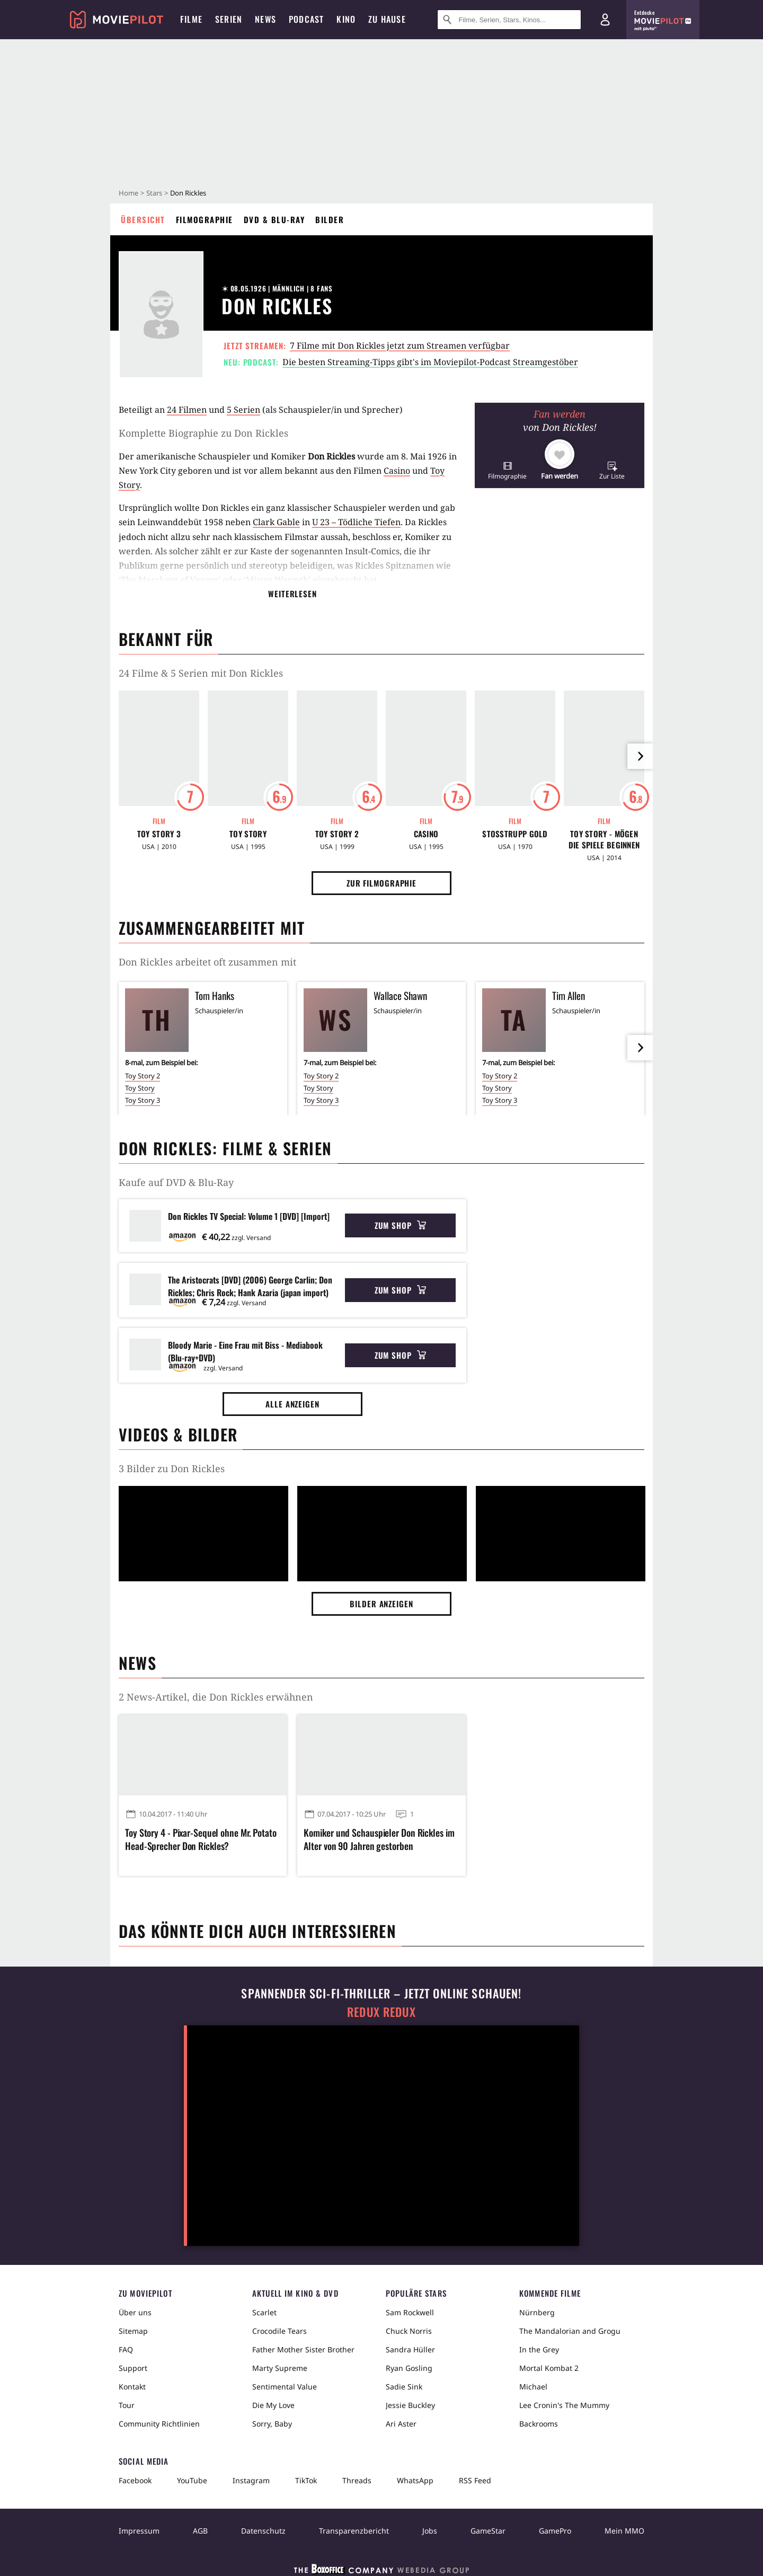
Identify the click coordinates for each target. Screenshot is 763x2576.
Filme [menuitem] (191, 19)
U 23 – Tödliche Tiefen (356, 522)
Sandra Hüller (410, 2349)
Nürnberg (537, 2312)
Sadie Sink (404, 2387)
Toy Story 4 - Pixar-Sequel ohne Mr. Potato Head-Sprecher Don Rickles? (201, 1839)
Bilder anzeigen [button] (381, 1603)
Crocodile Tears (279, 2331)
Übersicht (143, 219)
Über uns (135, 2312)
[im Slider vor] (640, 756)
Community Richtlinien (159, 2424)
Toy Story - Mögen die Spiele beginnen (604, 839)
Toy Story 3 (159, 833)
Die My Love (273, 2405)
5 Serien (243, 409)
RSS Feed (475, 2480)
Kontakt (132, 2387)
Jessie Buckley (410, 2405)
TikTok (306, 2480)
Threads (356, 2480)
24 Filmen (187, 409)
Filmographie (204, 219)
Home (128, 193)
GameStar (488, 2531)
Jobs (429, 2531)
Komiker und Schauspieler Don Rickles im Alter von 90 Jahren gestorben (379, 1839)
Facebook (135, 2480)
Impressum (139, 2531)
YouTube (192, 2480)
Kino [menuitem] (346, 19)
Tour (127, 2405)
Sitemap (133, 2331)
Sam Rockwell (410, 2312)
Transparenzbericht (354, 2531)
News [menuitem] (265, 19)
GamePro (555, 2531)
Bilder (329, 219)
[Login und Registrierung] (605, 19)
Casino (397, 470)
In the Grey (539, 2349)
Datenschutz (263, 2531)
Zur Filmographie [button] (381, 883)
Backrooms (538, 2424)
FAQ (126, 2349)
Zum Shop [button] (400, 1225)
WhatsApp (415, 2480)
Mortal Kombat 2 (549, 2368)
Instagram (251, 2480)
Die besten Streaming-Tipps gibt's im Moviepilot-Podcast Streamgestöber (430, 362)
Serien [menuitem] (228, 19)
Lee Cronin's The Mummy (564, 2405)
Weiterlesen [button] (292, 593)
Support (133, 2368)
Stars (154, 193)
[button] (507, 470)
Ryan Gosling (409, 2368)
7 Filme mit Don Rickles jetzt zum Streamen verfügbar (400, 345)
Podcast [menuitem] (306, 19)
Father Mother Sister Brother (303, 2349)
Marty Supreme (279, 2368)
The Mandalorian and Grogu (569, 2331)
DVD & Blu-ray (274, 219)
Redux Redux (381, 2012)
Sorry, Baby (272, 2424)
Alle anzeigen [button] (292, 1404)
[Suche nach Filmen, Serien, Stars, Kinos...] (509, 20)
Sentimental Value (284, 2387)
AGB (200, 2531)
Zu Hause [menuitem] (387, 19)
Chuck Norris (409, 2331)
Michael (533, 2387)
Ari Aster (401, 2424)
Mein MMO (624, 2531)
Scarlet (264, 2312)
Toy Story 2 (337, 833)
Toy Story (248, 833)
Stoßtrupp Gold (515, 833)
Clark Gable (276, 522)
